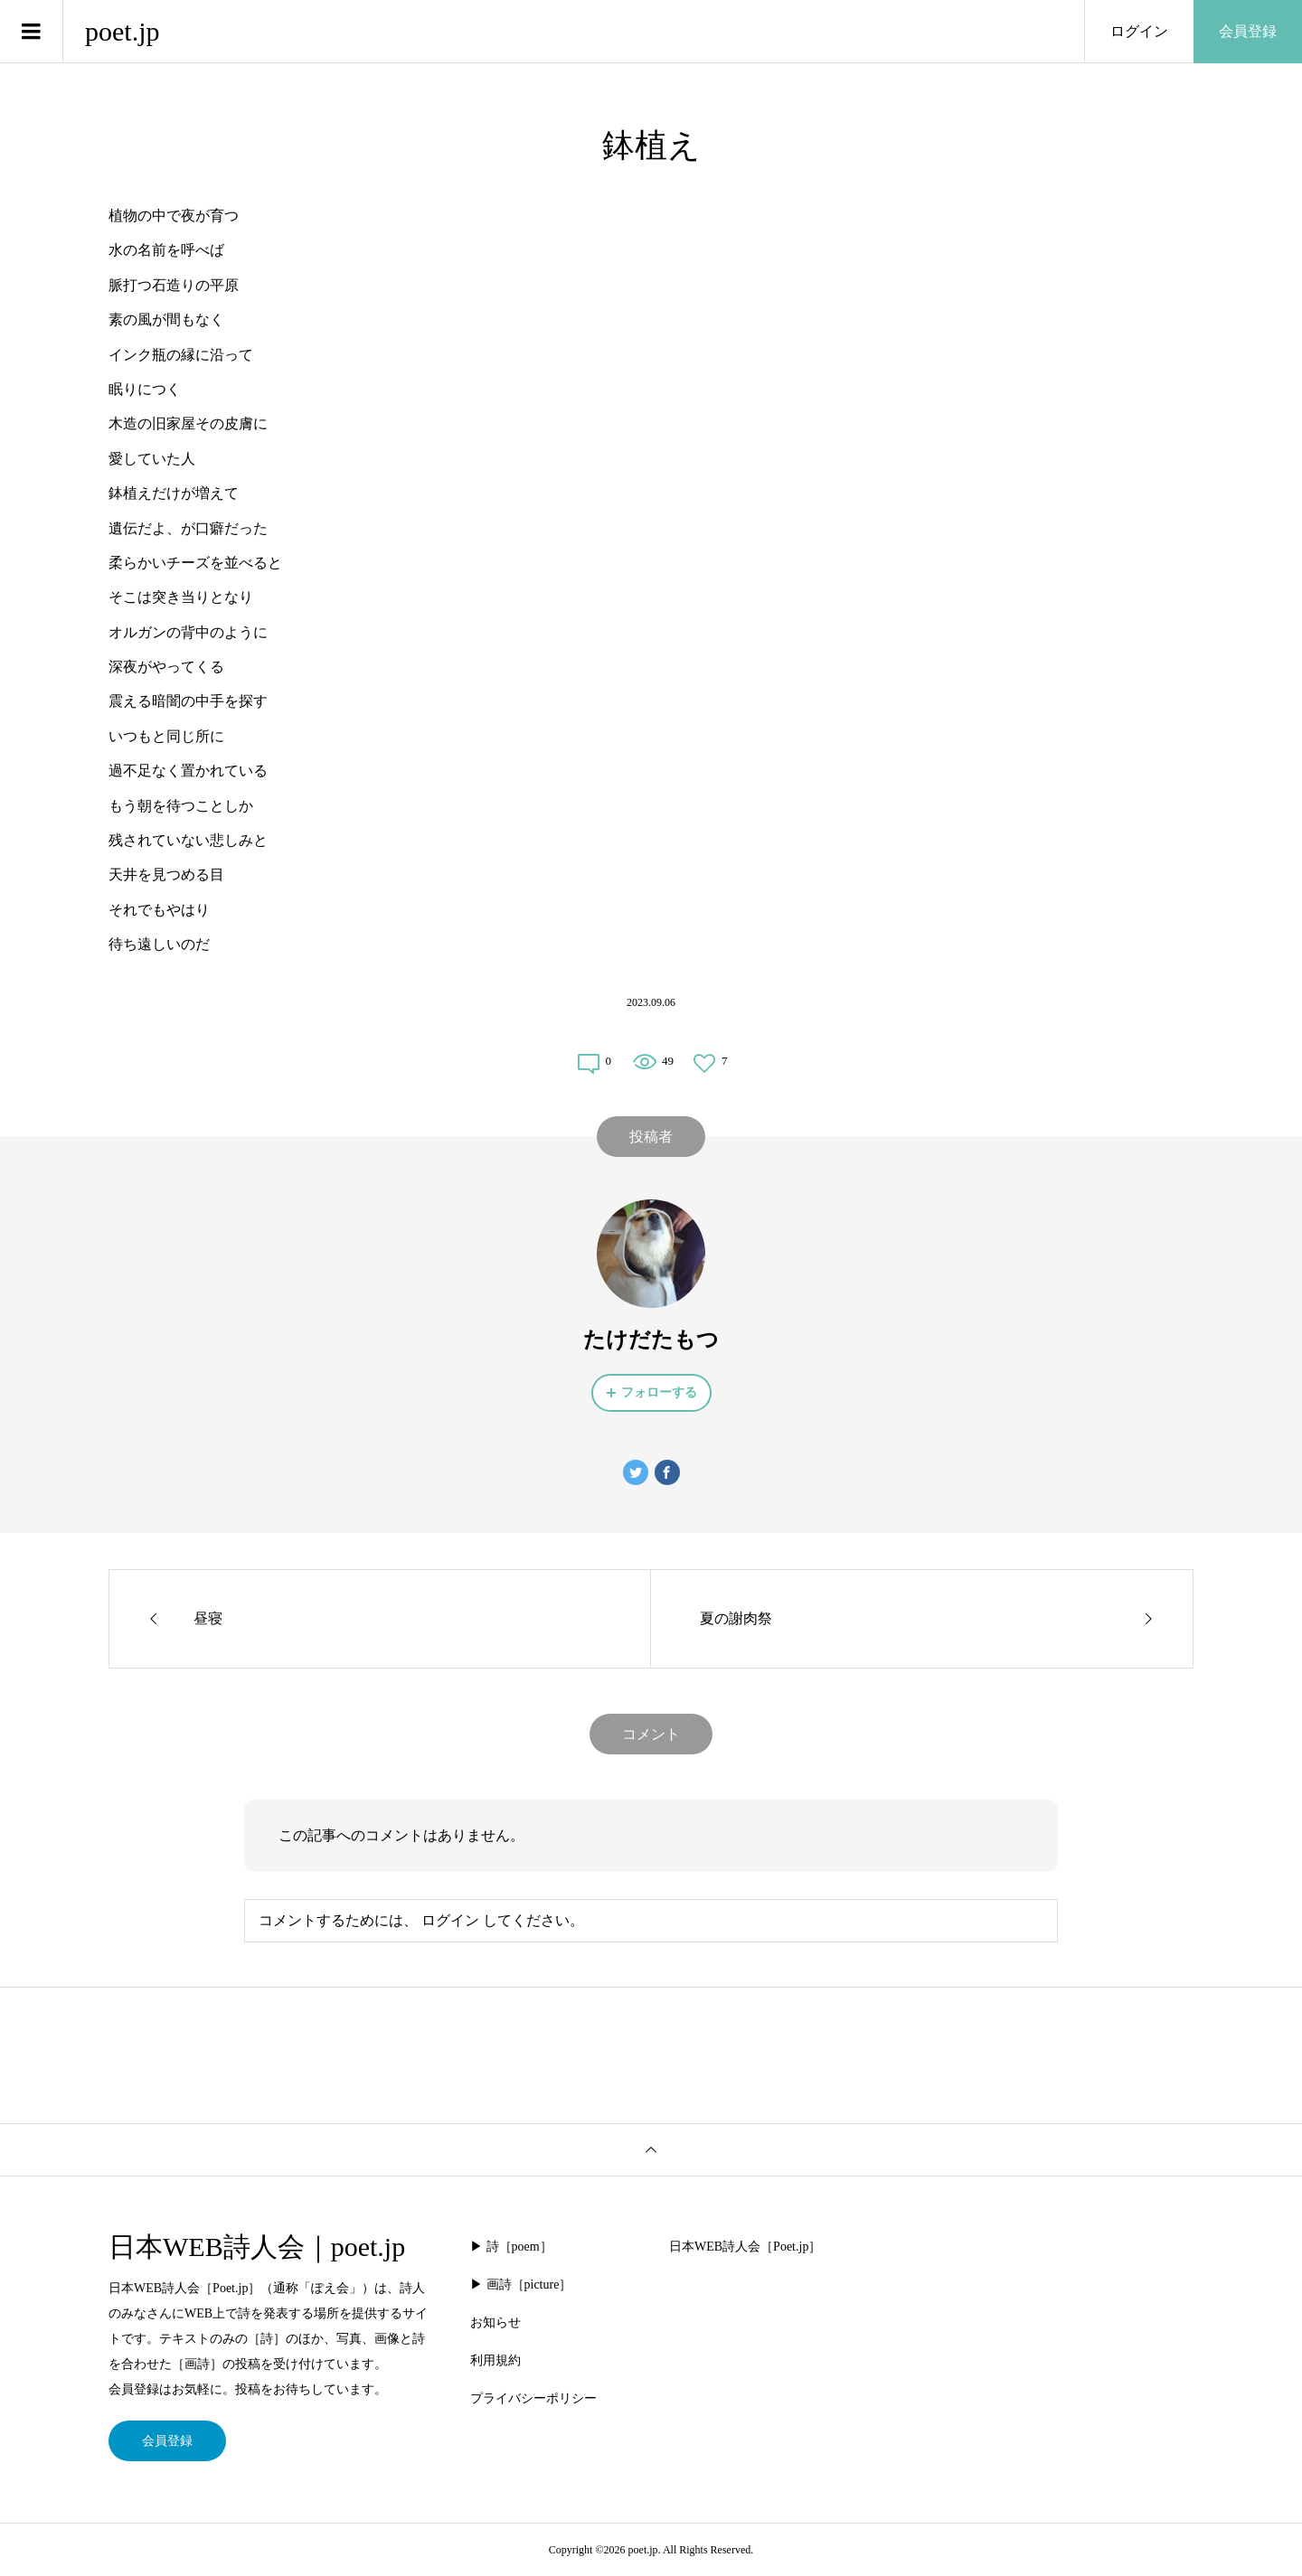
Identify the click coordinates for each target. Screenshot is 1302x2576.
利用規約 (495, 2360)
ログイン (1139, 31)
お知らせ (495, 2322)
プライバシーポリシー (533, 2398)
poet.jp (122, 31)
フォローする (659, 1392)
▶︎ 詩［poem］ (511, 2246)
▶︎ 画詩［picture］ (520, 2284)
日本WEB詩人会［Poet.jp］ (745, 2246)
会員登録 (1248, 31)
